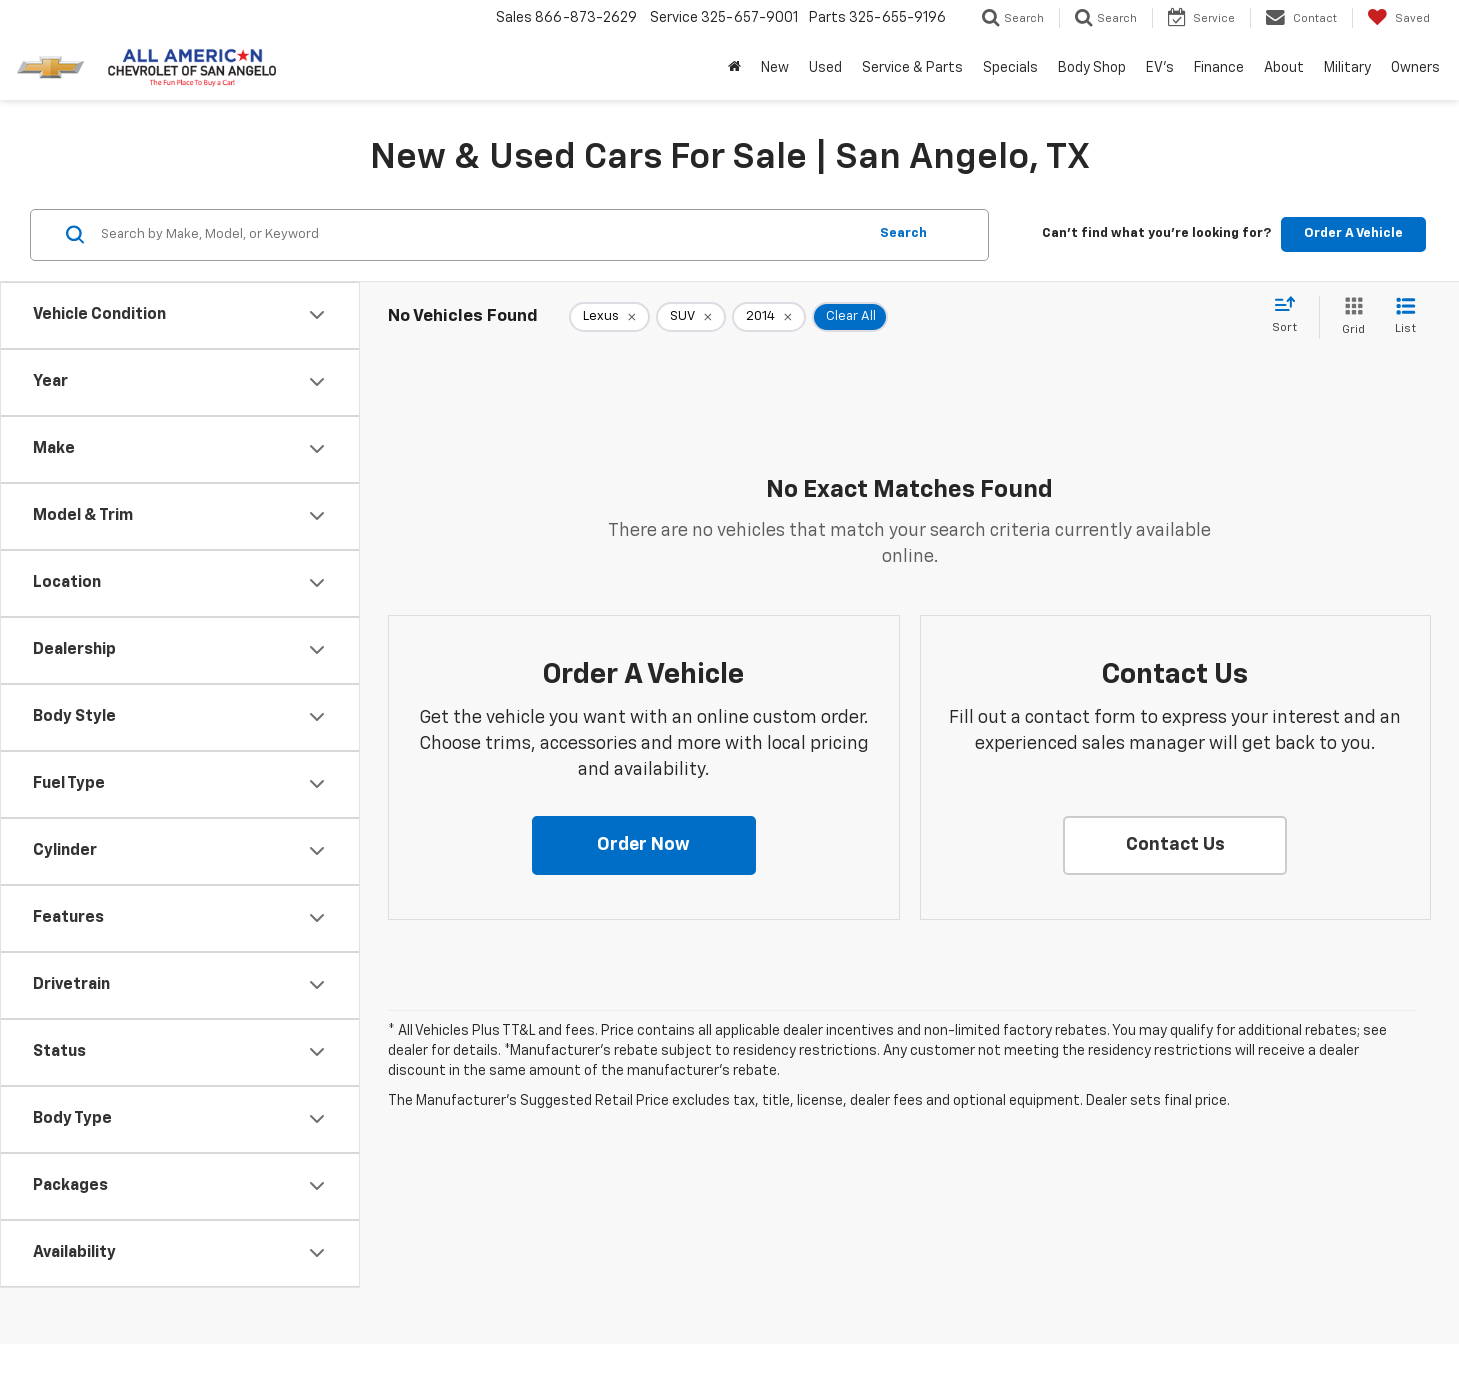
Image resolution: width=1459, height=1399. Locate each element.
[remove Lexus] (609, 317)
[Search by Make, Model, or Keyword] (481, 235)
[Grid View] (1349, 317)
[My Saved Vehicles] (1398, 18)
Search (903, 233)
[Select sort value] (1290, 316)
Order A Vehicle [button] (1353, 233)
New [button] (775, 68)
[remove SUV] (691, 317)
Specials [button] (1010, 68)
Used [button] (825, 68)
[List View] (1405, 317)
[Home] (734, 68)
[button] (644, 846)
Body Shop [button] (1092, 68)
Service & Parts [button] (912, 68)
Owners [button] (1415, 68)
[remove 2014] (769, 317)
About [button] (1284, 68)
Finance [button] (1219, 68)
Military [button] (1347, 68)
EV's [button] (1160, 68)
